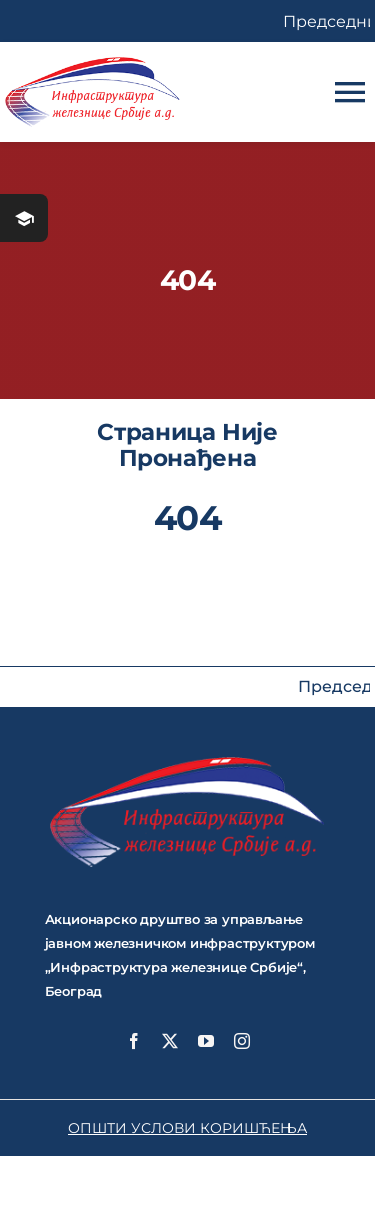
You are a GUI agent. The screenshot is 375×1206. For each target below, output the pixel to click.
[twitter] (170, 1041)
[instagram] (242, 1041)
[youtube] (206, 1041)
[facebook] (134, 1041)
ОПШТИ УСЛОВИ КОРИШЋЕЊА (187, 1128)
